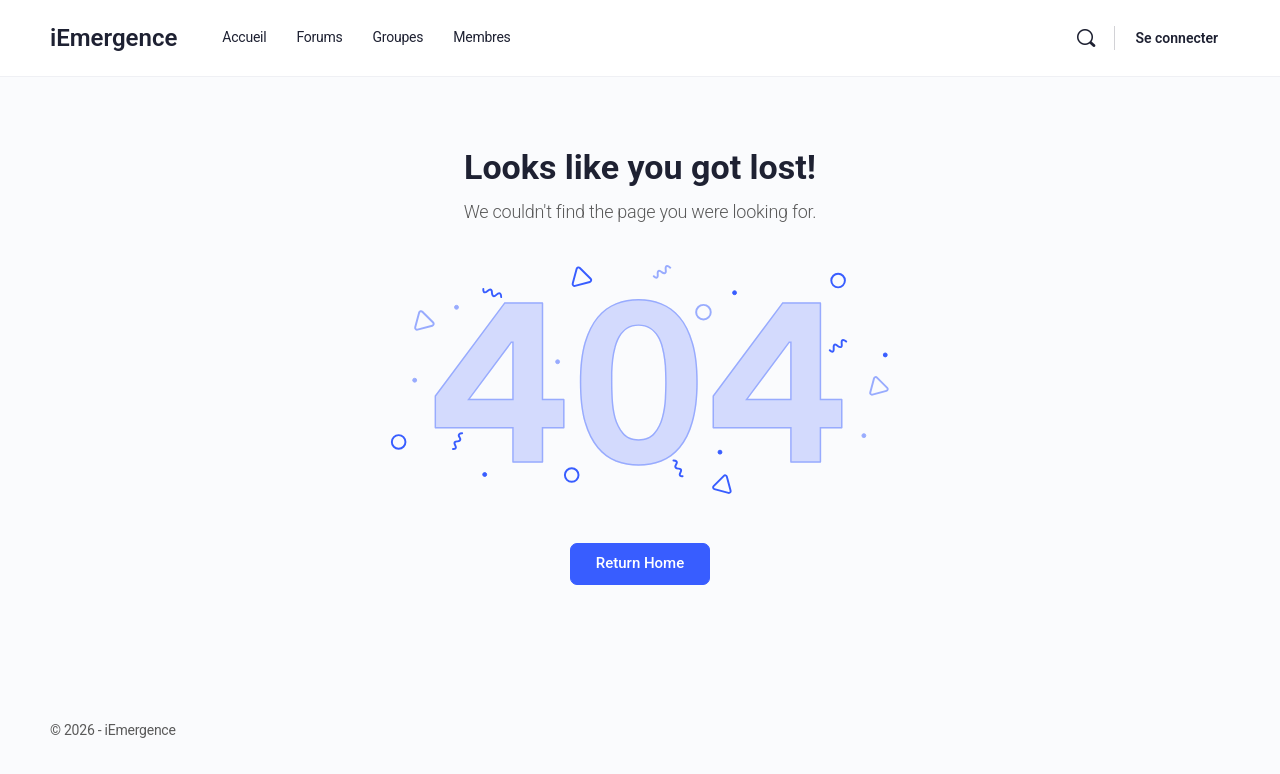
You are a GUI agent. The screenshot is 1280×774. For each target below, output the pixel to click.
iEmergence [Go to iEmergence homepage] (113, 38)
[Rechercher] (1086, 38)
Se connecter (1176, 38)
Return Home (640, 563)
